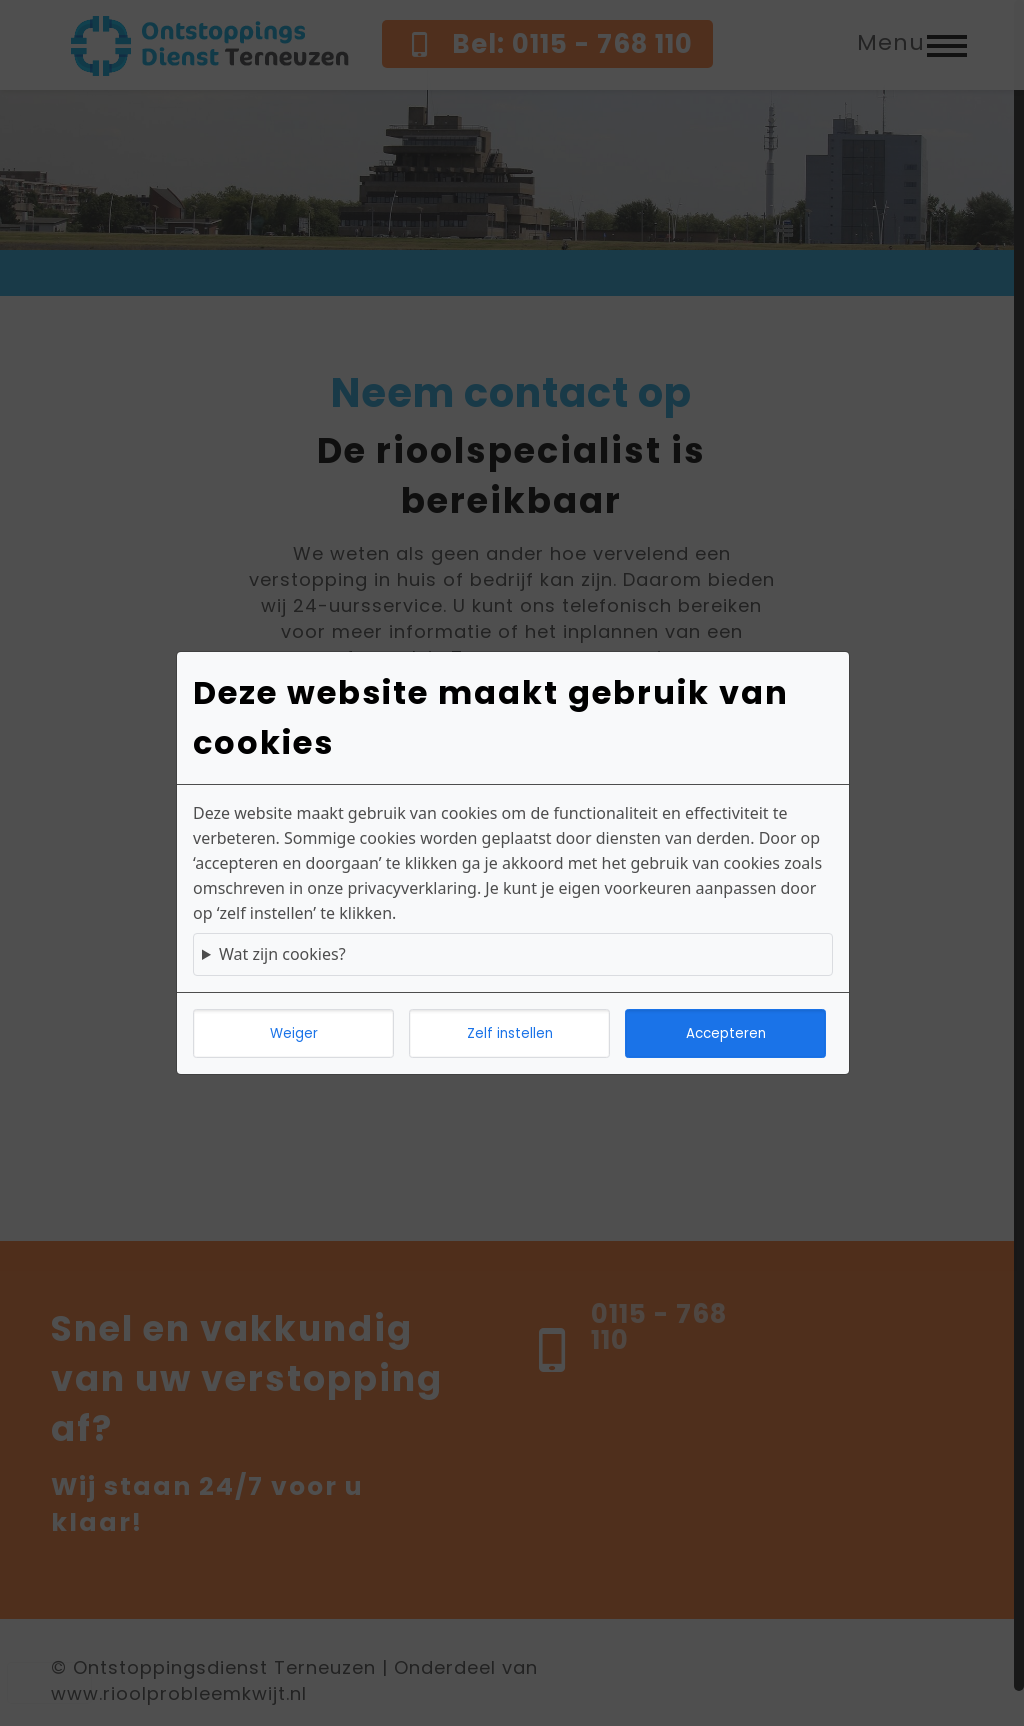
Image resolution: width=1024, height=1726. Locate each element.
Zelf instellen (510, 1033)
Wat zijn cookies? (282, 954)
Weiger (294, 1033)
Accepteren (726, 1033)
